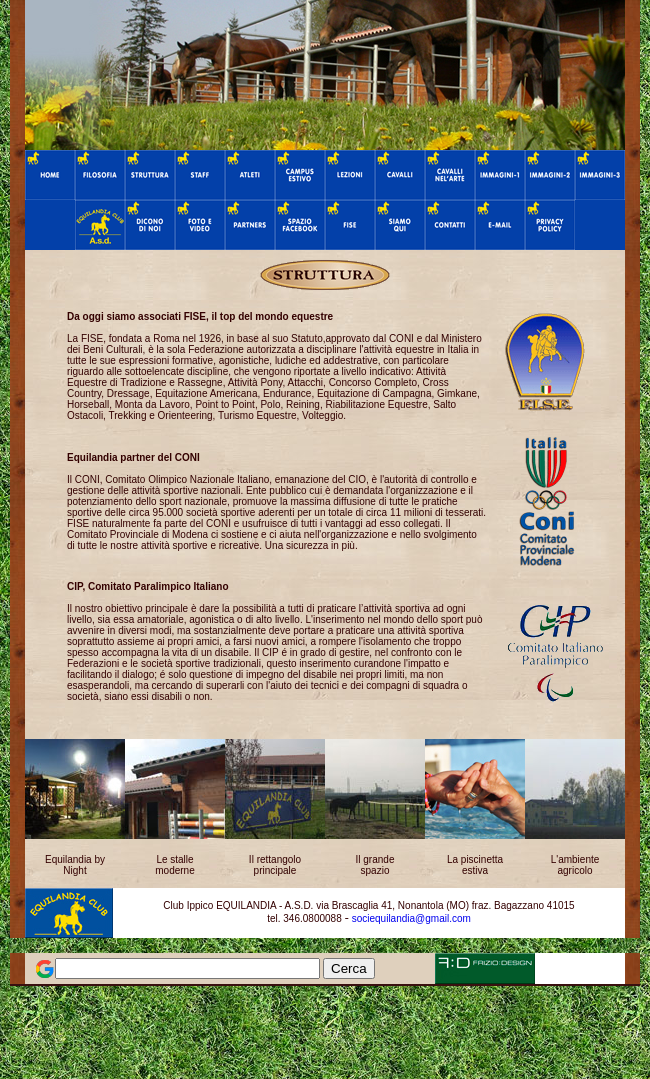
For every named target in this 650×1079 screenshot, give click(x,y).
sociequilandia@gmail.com (411, 918)
